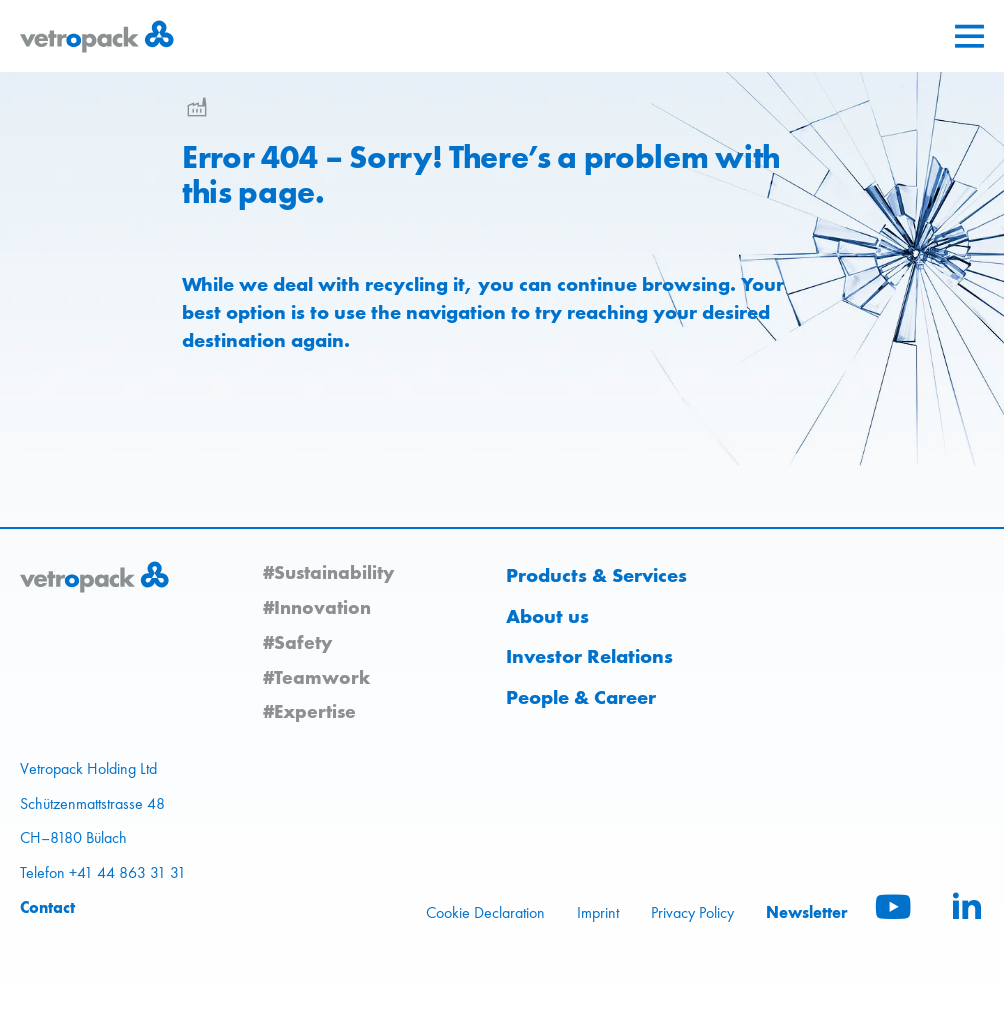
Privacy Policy (692, 912)
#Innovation (317, 607)
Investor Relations (589, 656)
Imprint (598, 912)
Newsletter (807, 912)
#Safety (297, 642)
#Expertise (309, 711)
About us (547, 616)
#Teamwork (316, 677)
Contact (47, 907)
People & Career (581, 697)
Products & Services (596, 575)
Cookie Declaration (485, 912)
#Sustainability (328, 572)
